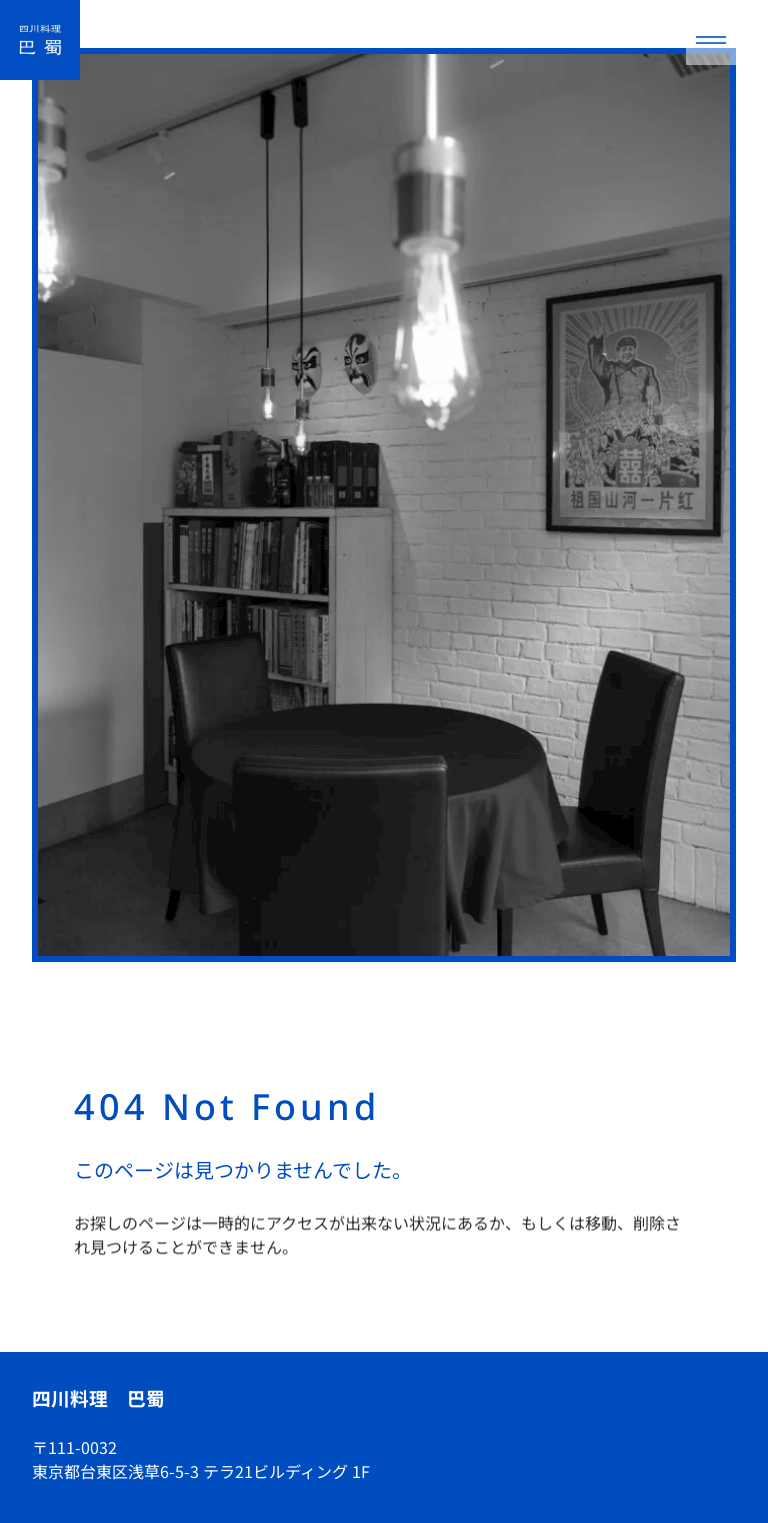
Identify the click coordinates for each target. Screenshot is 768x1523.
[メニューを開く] (711, 40)
